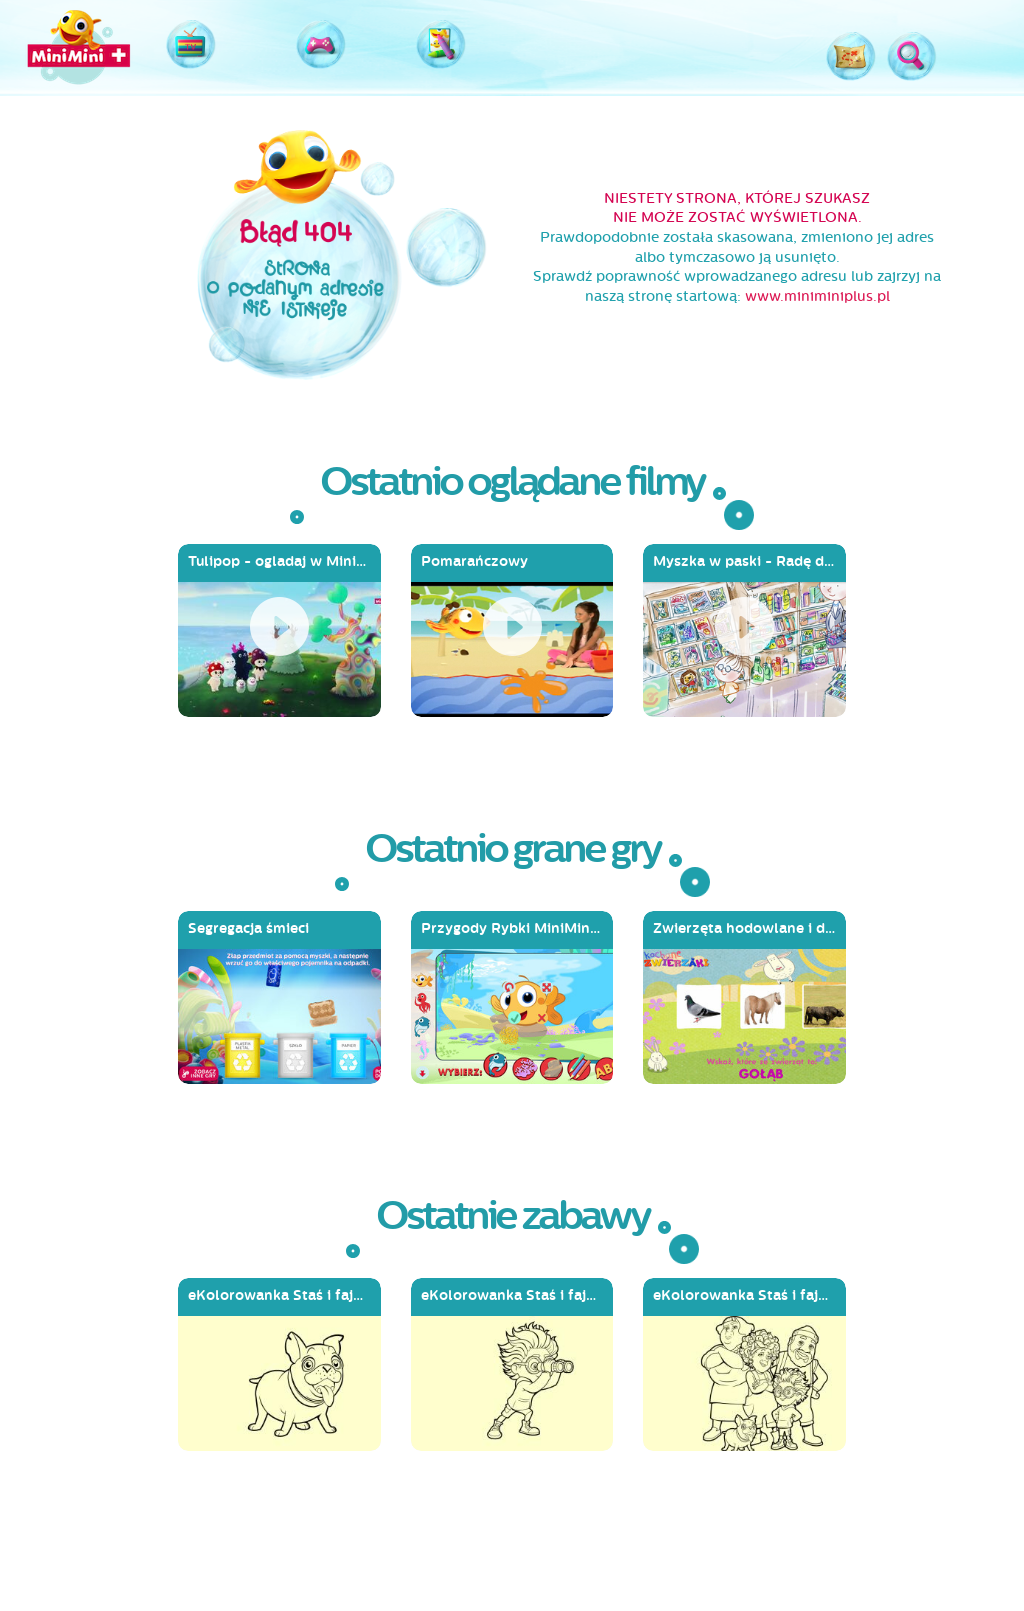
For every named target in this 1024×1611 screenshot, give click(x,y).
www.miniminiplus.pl (817, 296)
